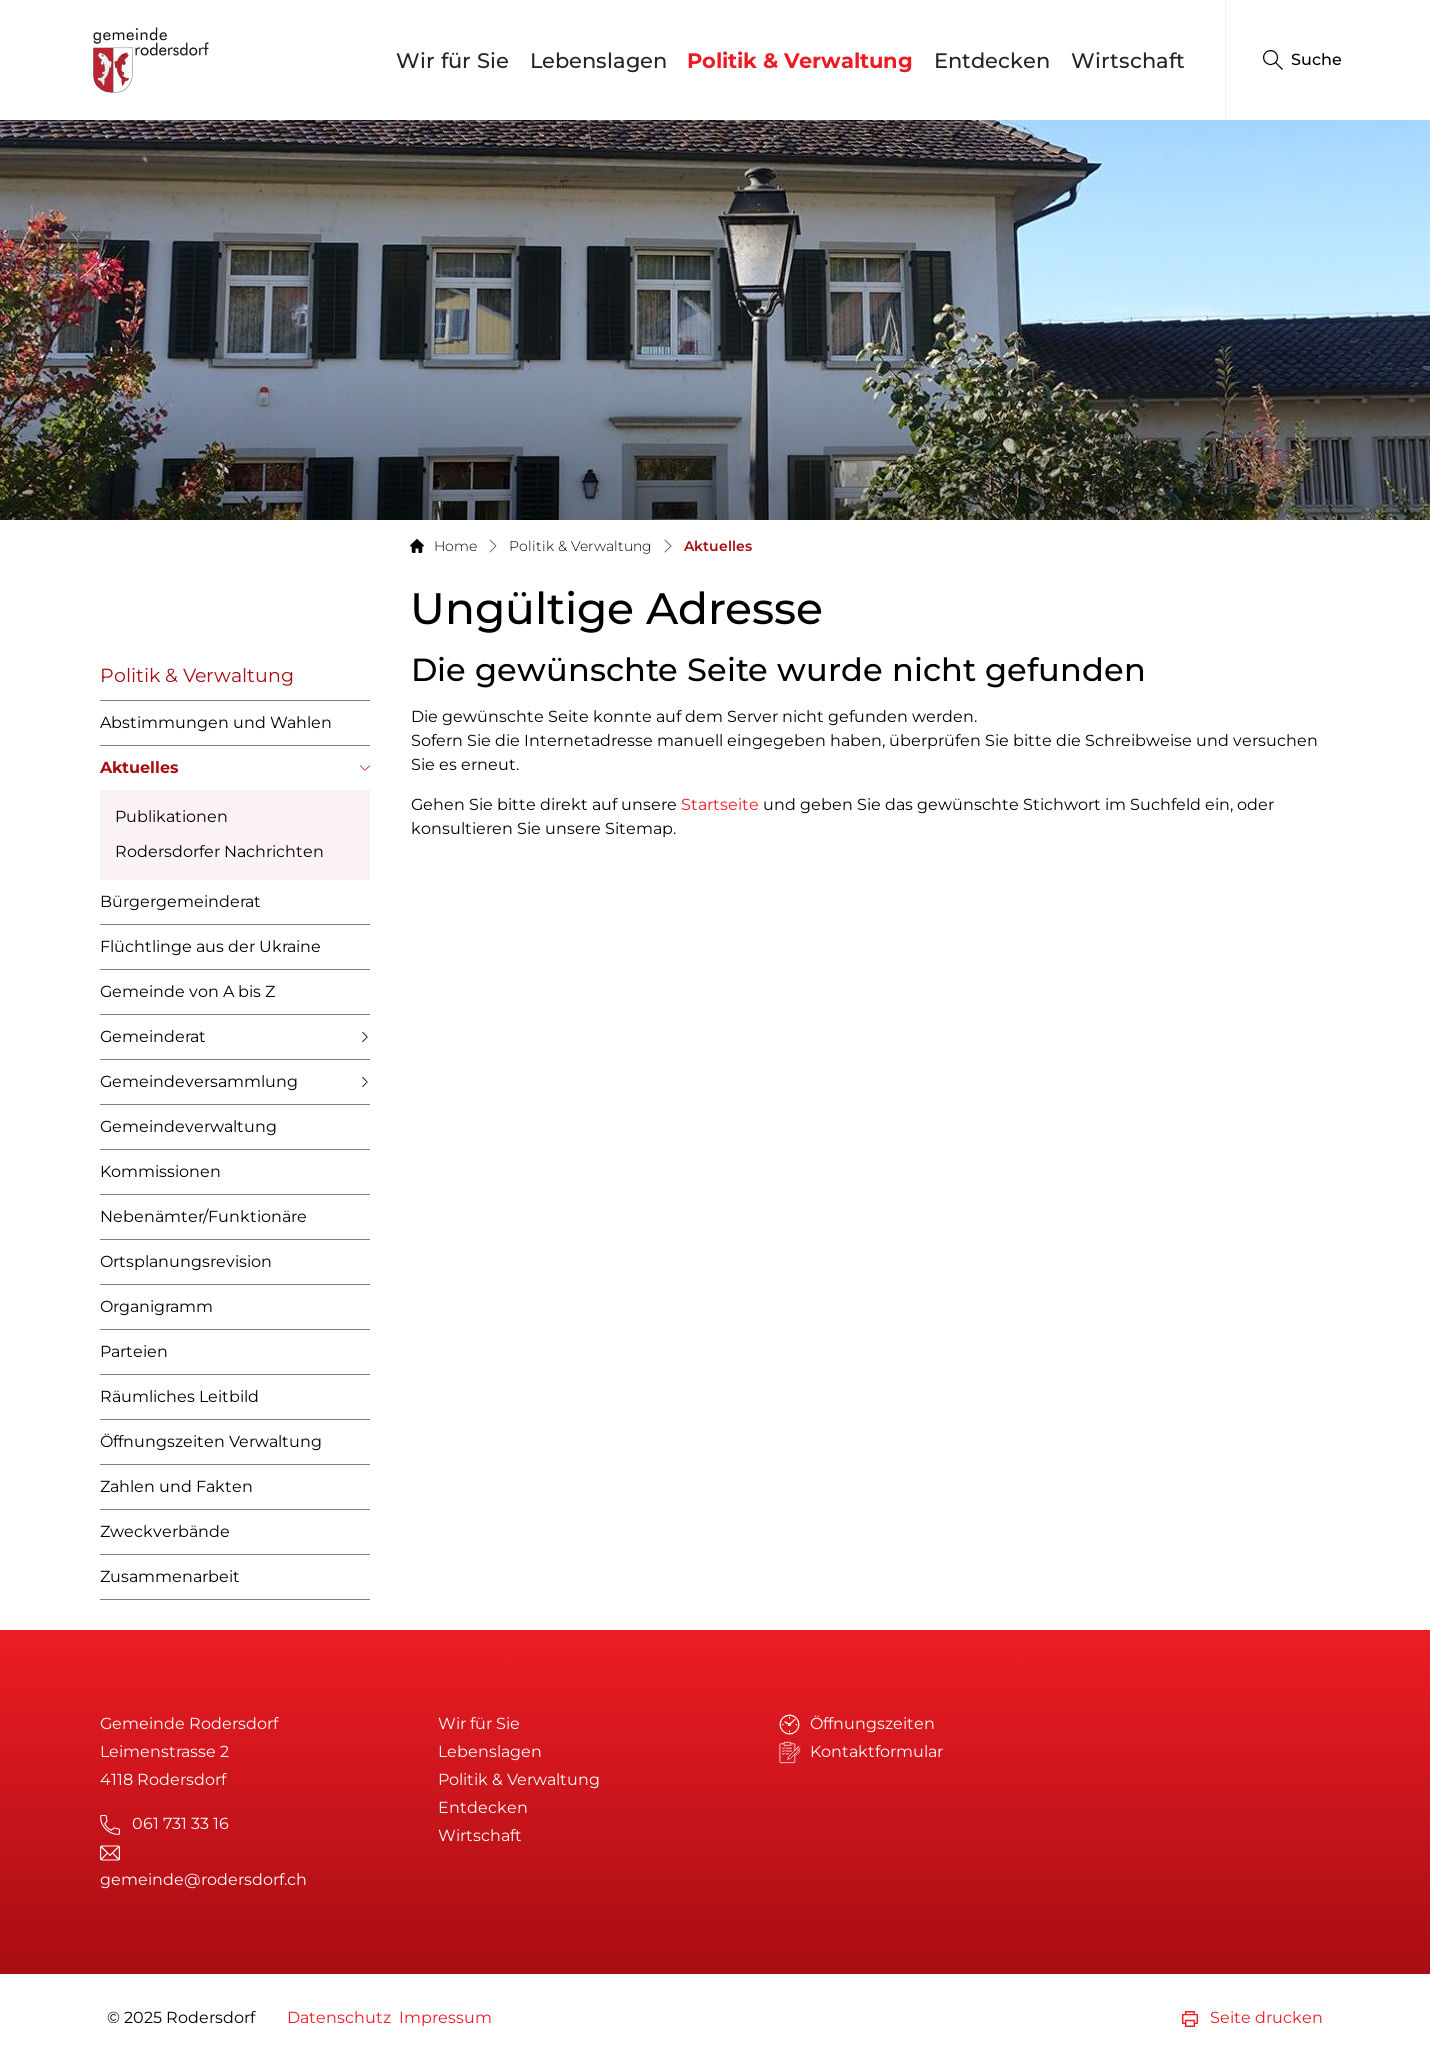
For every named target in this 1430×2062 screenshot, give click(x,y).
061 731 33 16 (180, 1823)
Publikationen (171, 816)
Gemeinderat (153, 1036)
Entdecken (992, 60)
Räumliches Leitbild (179, 1396)
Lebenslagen (598, 60)
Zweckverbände (165, 1531)
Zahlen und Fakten (176, 1486)
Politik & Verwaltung (800, 60)
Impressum (445, 2017)
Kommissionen (160, 1171)
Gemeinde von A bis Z (187, 991)
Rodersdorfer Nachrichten (219, 851)
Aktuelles (139, 774)
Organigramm (156, 1306)
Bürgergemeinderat (180, 901)
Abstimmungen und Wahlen (216, 722)
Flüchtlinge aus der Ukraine (210, 946)
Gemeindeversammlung (199, 1081)
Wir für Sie (452, 60)
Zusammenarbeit (170, 1576)
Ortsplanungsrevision (186, 1261)
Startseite (720, 804)
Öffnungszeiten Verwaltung (211, 1441)
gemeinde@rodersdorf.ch (203, 1879)
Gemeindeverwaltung (188, 1126)
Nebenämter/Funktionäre (203, 1216)
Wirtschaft (1128, 60)
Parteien (134, 1351)
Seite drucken (1252, 2017)
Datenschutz (339, 2017)
